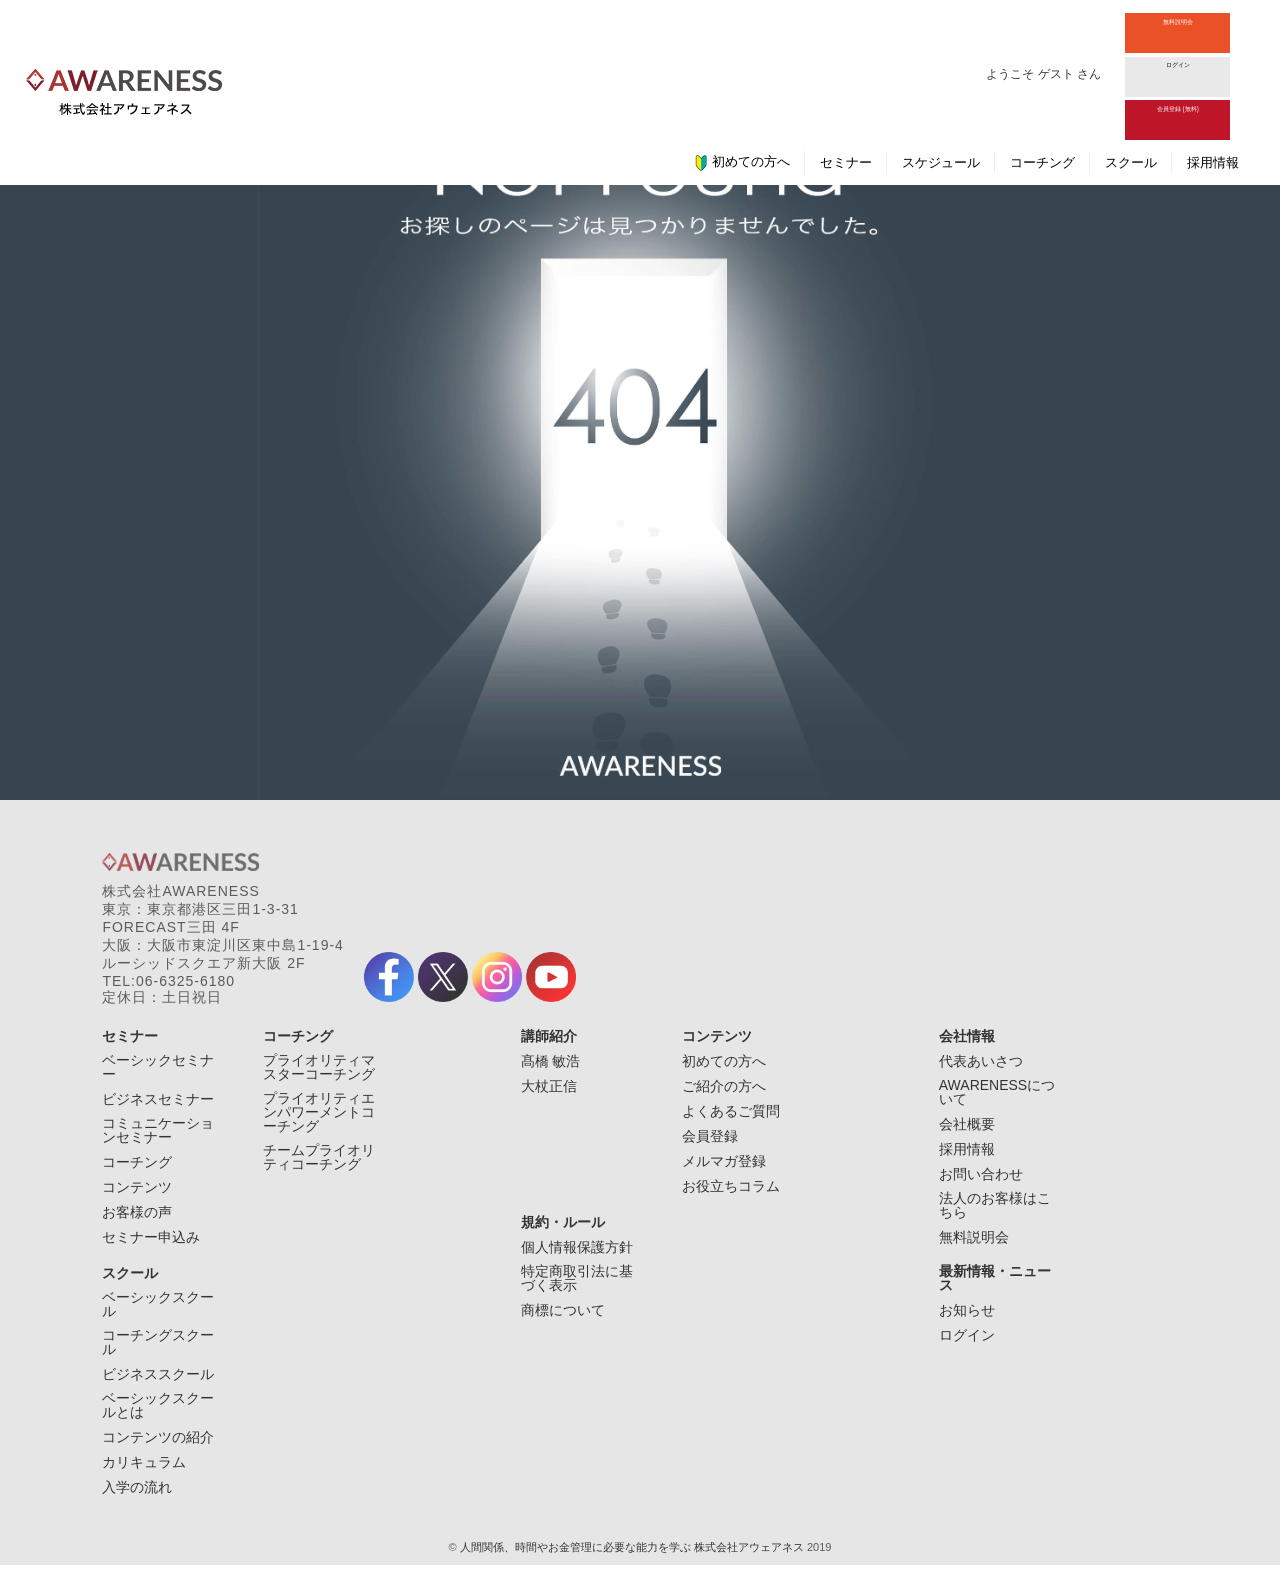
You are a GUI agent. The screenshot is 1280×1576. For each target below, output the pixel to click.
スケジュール (941, 73)
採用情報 (1213, 73)
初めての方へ (742, 73)
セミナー (846, 73)
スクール (1131, 73)
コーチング (1042, 73)
